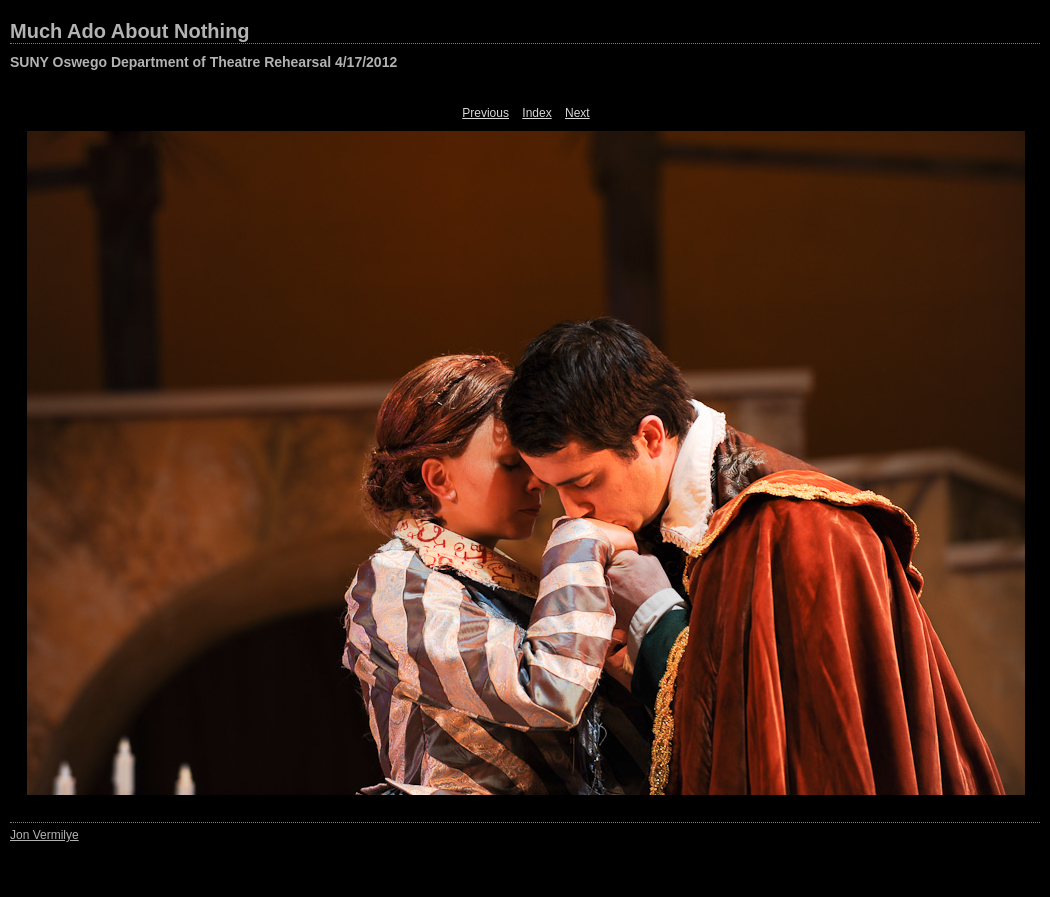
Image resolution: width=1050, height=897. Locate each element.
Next (577, 113)
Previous (485, 113)
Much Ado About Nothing (130, 31)
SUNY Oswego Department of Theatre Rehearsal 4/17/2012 (203, 62)
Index (536, 113)
